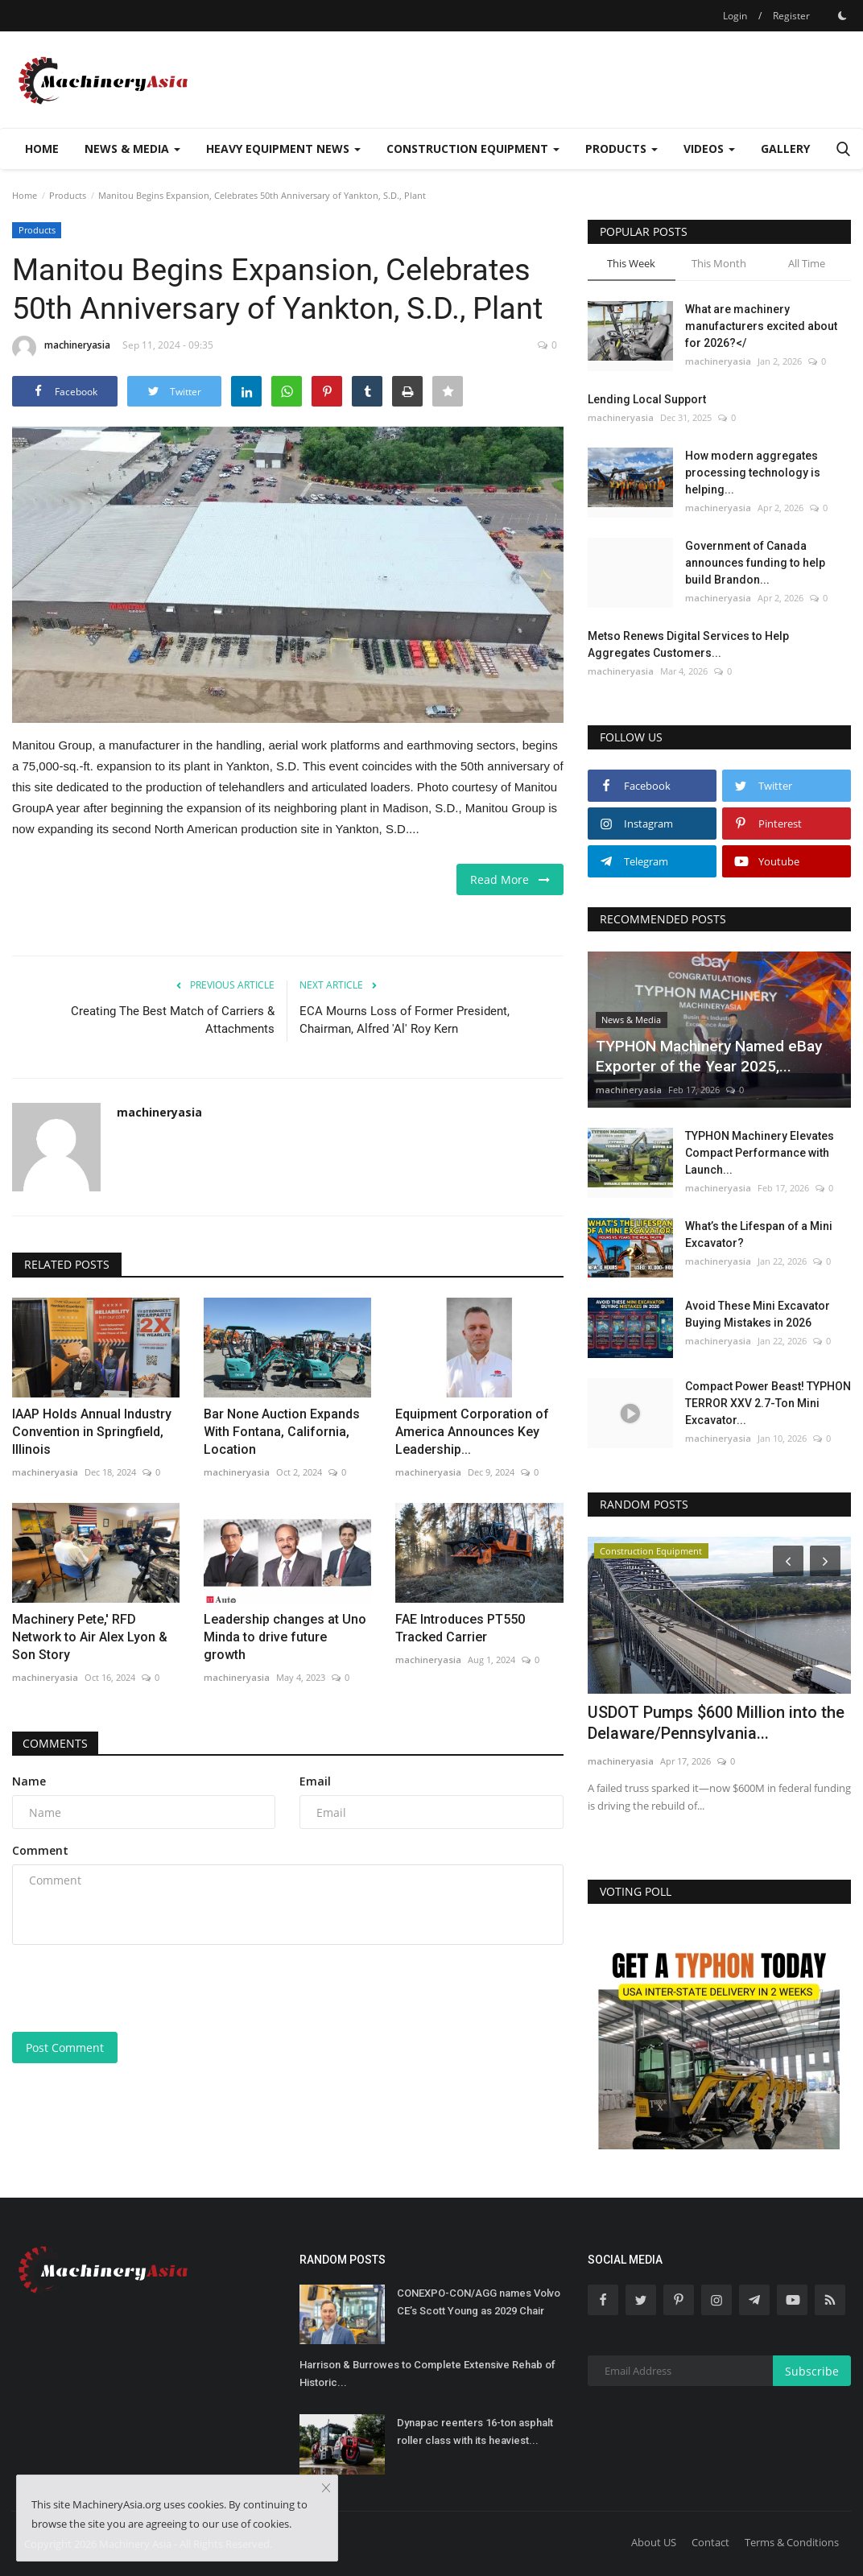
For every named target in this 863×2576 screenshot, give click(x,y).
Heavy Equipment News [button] (283, 148)
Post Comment (65, 2047)
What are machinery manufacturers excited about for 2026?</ (761, 326)
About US (653, 2542)
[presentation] (134, 1988)
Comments (56, 1743)
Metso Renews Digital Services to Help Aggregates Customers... (688, 644)
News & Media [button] (132, 148)
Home (42, 148)
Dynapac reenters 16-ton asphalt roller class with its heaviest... (475, 2431)
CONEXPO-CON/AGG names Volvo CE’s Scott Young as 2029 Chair (478, 2302)
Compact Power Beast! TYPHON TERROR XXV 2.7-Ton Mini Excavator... (768, 1403)
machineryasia (61, 348)
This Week (631, 263)
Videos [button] (709, 148)
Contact (710, 2542)
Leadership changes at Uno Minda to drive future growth (285, 1637)
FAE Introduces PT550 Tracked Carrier (460, 1628)
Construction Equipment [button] (473, 148)
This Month (719, 263)
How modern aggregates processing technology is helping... (752, 472)
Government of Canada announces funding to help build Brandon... (755, 562)
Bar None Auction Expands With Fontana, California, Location (282, 1431)
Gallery (785, 148)
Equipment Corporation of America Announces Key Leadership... (472, 1431)
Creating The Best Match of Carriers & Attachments (173, 1020)
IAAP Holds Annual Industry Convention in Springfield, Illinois (91, 1431)
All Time (806, 263)
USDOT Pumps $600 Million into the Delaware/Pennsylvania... (716, 1723)
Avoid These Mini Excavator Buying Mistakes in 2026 (757, 1314)
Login (735, 16)
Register (791, 16)
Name (29, 1781)
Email (315, 1781)
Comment (40, 1850)
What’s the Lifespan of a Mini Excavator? (758, 1234)
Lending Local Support (647, 399)
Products (67, 195)
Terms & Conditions (792, 2542)
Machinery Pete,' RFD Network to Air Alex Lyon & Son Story (89, 1637)
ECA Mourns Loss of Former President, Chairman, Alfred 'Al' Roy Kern (404, 1020)
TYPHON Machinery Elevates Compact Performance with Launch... (759, 1152)
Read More (510, 879)
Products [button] (621, 148)
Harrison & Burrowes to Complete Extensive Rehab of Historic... (427, 2373)
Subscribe (812, 2371)
